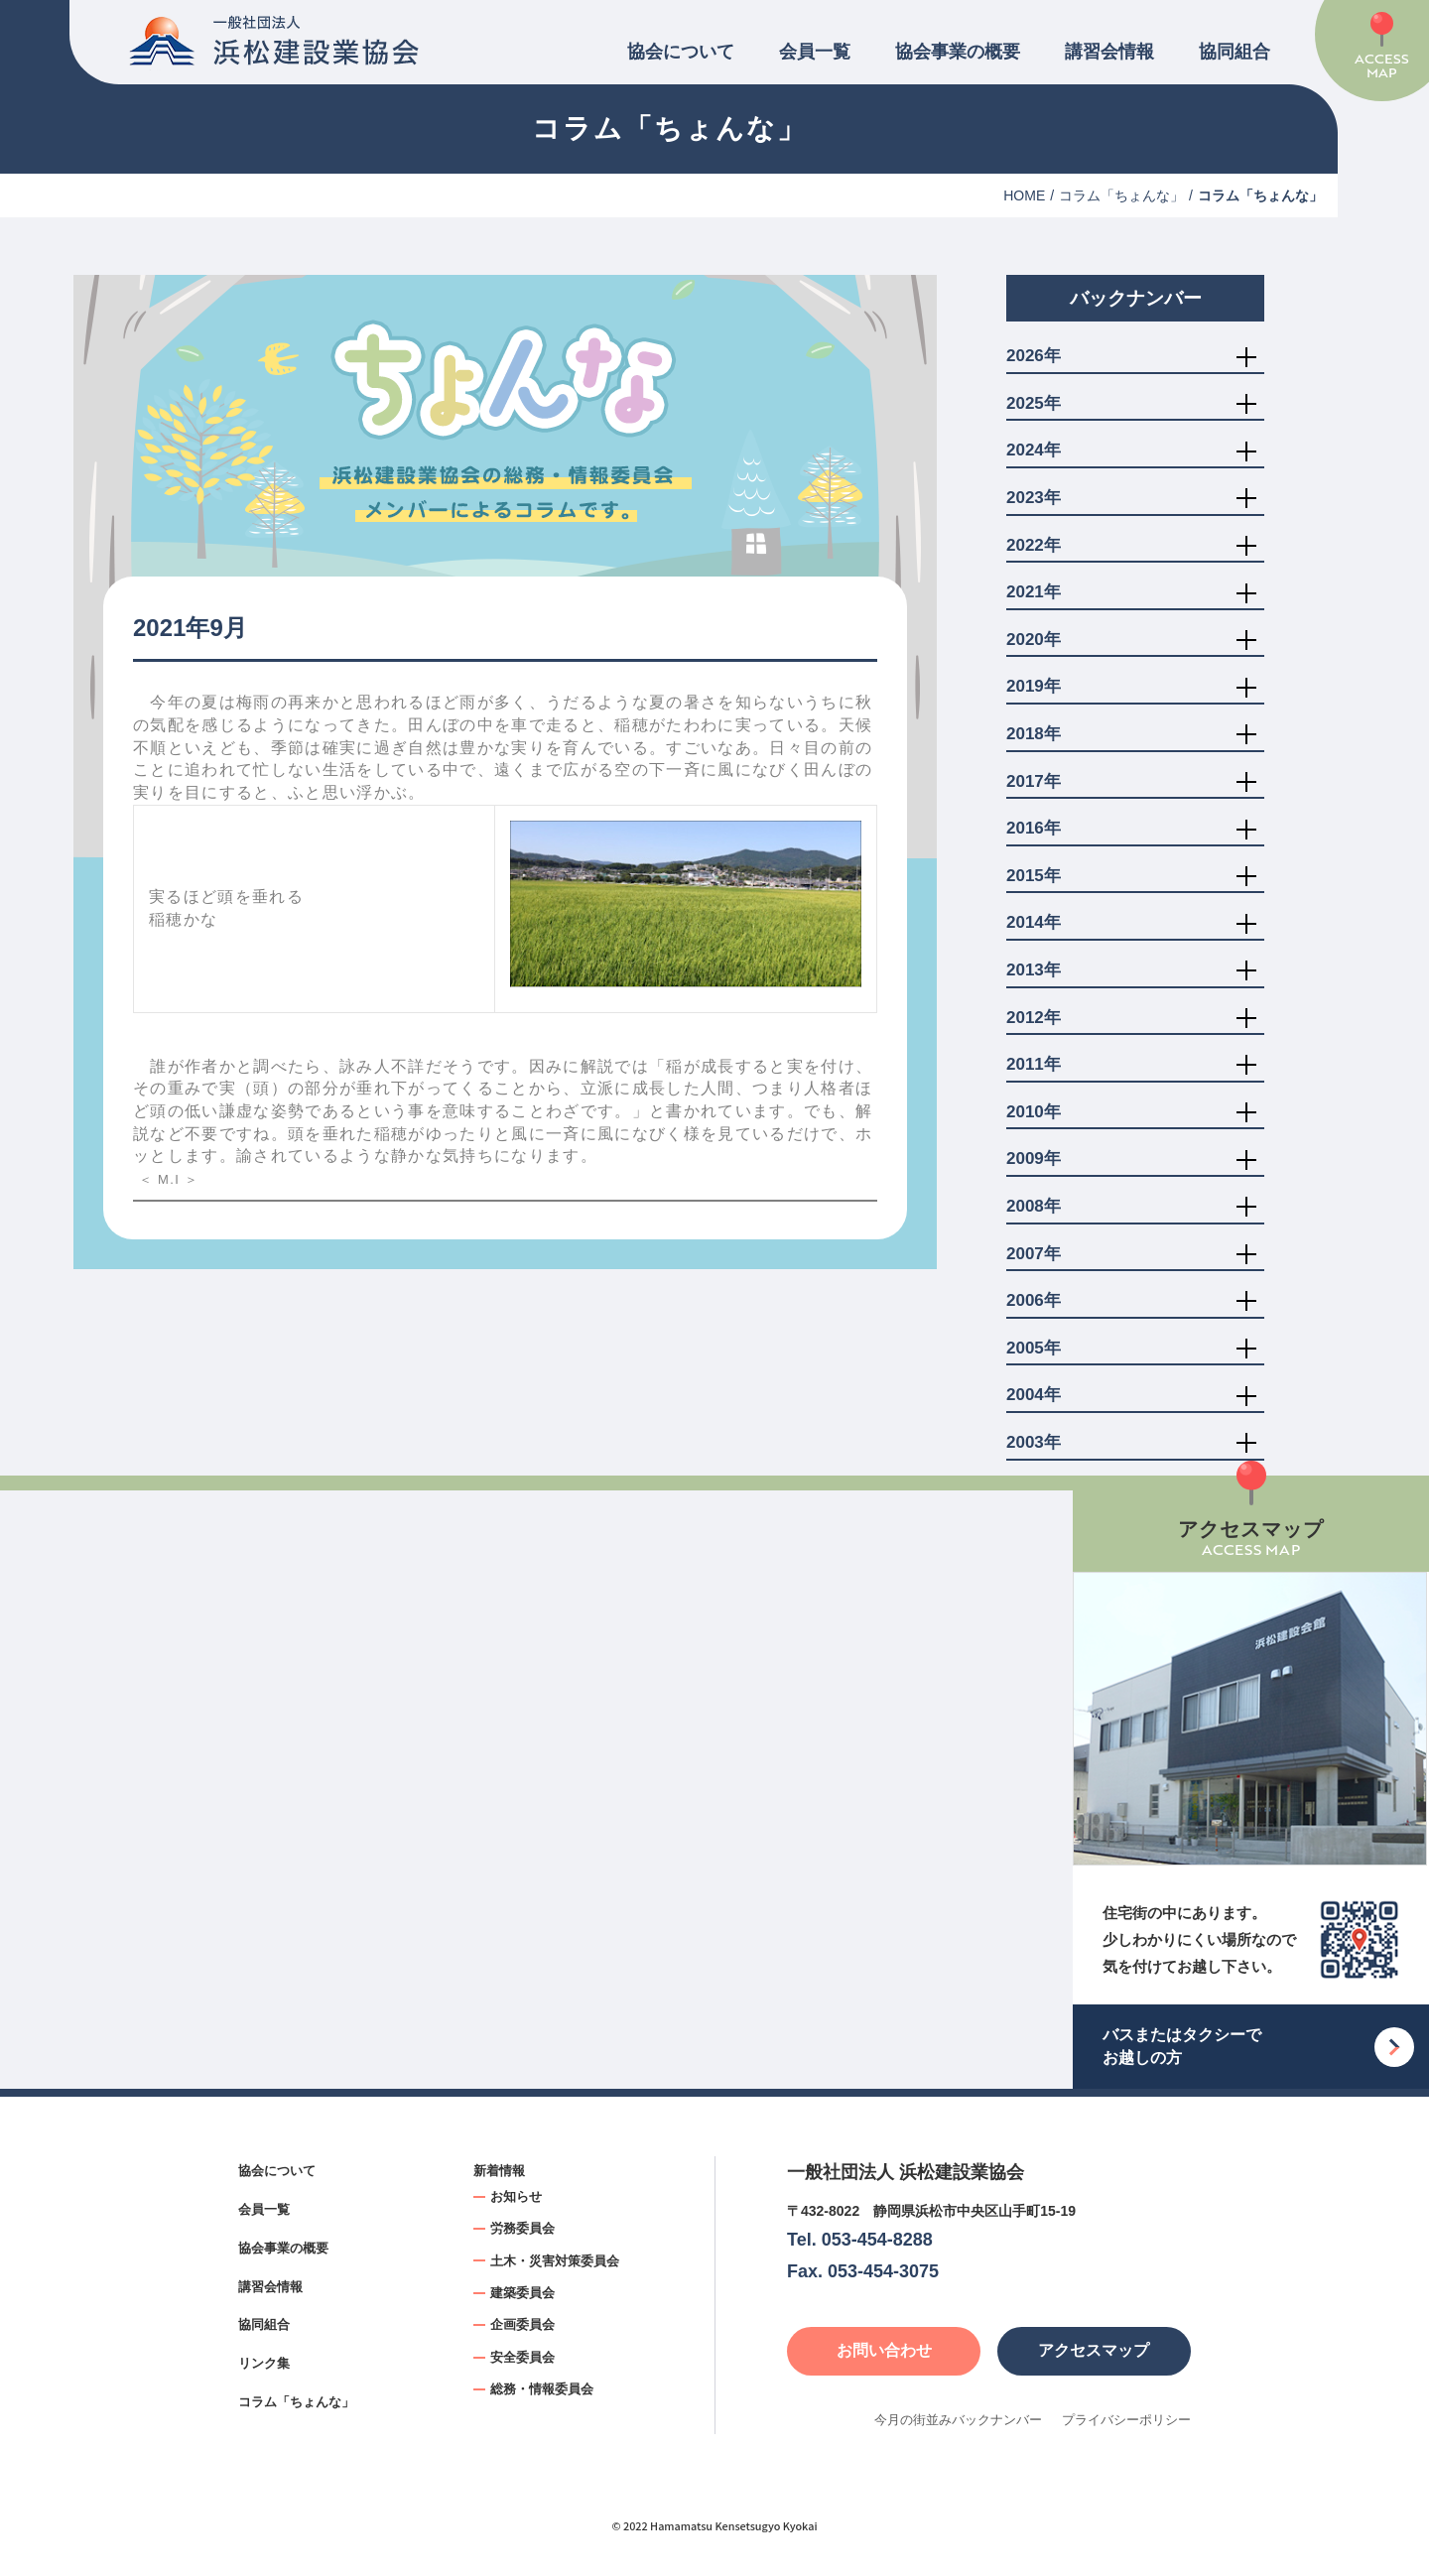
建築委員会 (522, 2292)
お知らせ (516, 2196)
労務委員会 (522, 2228)
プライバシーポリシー (1126, 2419)
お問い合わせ (884, 2350)
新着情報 (499, 2170)
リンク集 (264, 2363)
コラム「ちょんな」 (1121, 195)
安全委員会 (522, 2357)
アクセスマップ (1093, 2350)
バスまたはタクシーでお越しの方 (1182, 2045)
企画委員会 (522, 2324)
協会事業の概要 (957, 52)
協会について (680, 52)
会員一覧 (814, 52)
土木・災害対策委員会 (554, 2261)
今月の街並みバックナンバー (958, 2419)
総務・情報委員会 (541, 2389)
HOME (1024, 195)
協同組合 (1234, 52)
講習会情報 (1109, 52)
